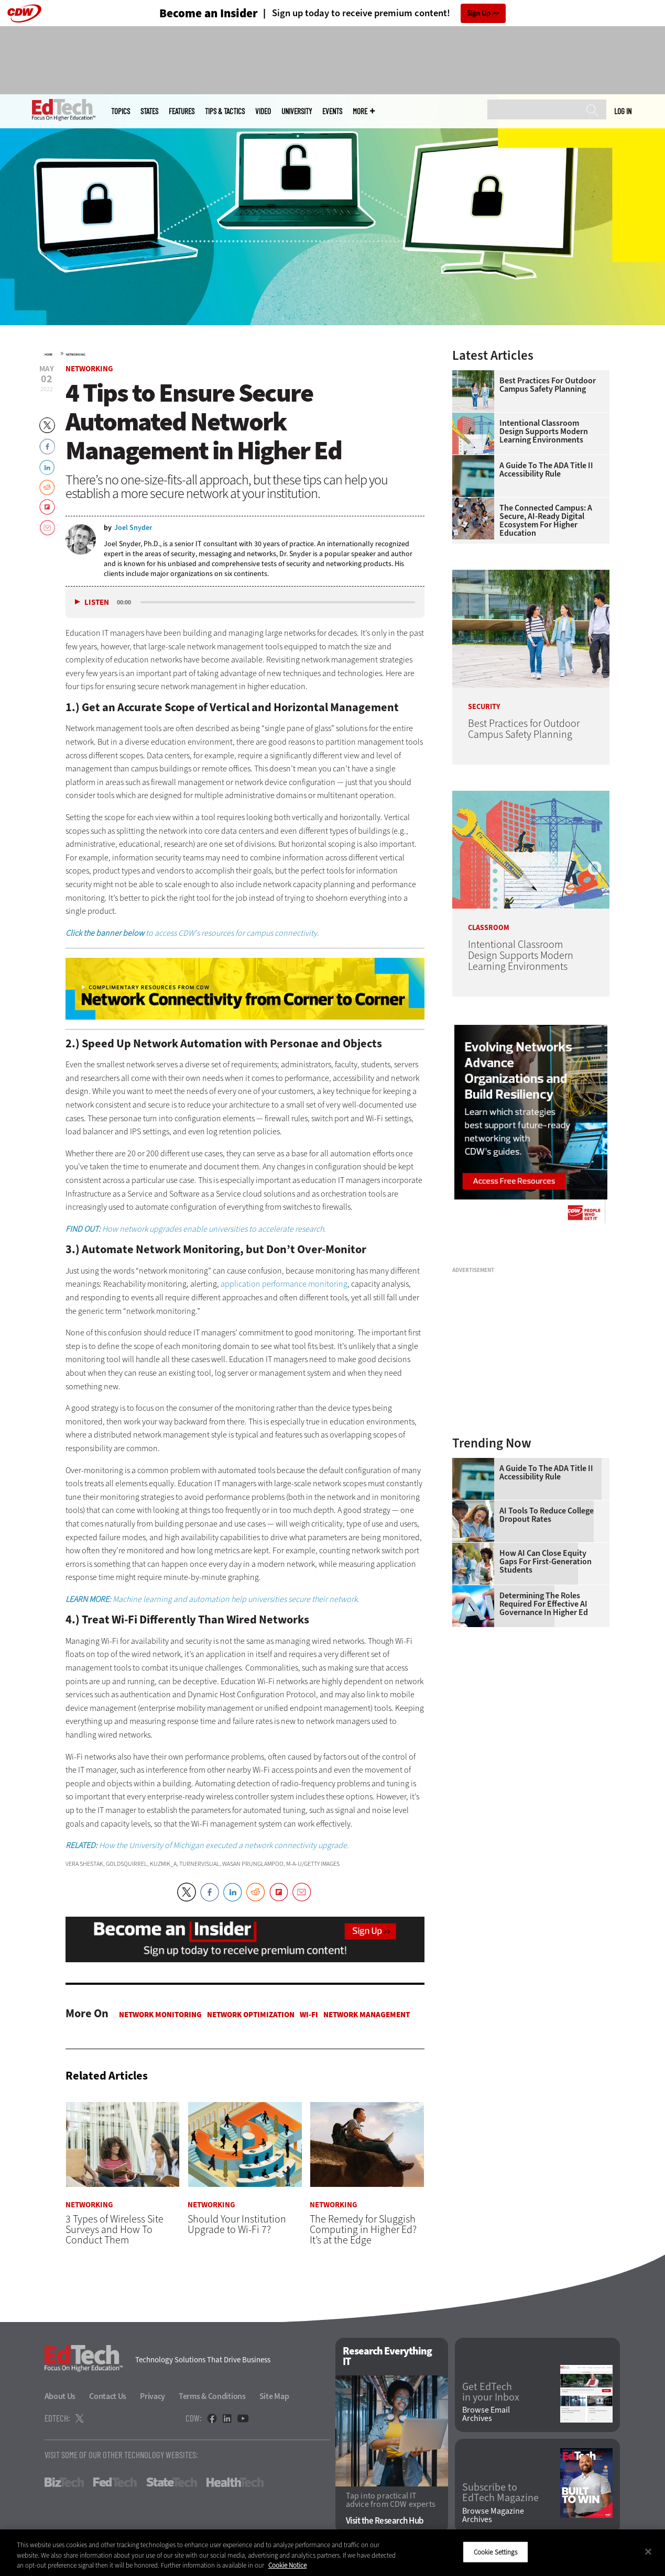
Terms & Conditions (212, 2396)
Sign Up (478, 13)
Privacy (152, 2396)
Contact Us (107, 2396)
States (149, 111)
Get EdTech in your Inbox (490, 2392)
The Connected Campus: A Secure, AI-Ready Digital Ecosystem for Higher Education (545, 520)
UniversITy (296, 111)
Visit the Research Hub (385, 2520)
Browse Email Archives (486, 2414)
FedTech (115, 2482)
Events (332, 111)
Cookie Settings (495, 2551)
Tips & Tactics (225, 111)
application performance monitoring (284, 1283)
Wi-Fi (309, 2014)
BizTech (64, 2482)
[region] (332, 2552)
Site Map (274, 2396)
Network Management (366, 2014)
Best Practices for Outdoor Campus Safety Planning (547, 385)
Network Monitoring (160, 2014)
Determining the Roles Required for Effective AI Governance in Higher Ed (543, 1604)
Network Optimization (251, 2014)
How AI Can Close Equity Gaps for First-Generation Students (545, 1561)
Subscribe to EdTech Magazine (500, 2492)
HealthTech (235, 2482)
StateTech (171, 2482)
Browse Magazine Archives (493, 2515)
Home (48, 354)
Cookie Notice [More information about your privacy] (287, 2565)
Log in (622, 111)
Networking (75, 354)
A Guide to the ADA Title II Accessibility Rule (546, 469)
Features (181, 111)
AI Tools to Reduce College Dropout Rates (546, 1515)
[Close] (648, 2551)
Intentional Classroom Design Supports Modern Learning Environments (543, 431)
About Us (60, 2396)
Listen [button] (96, 602)
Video (263, 111)
